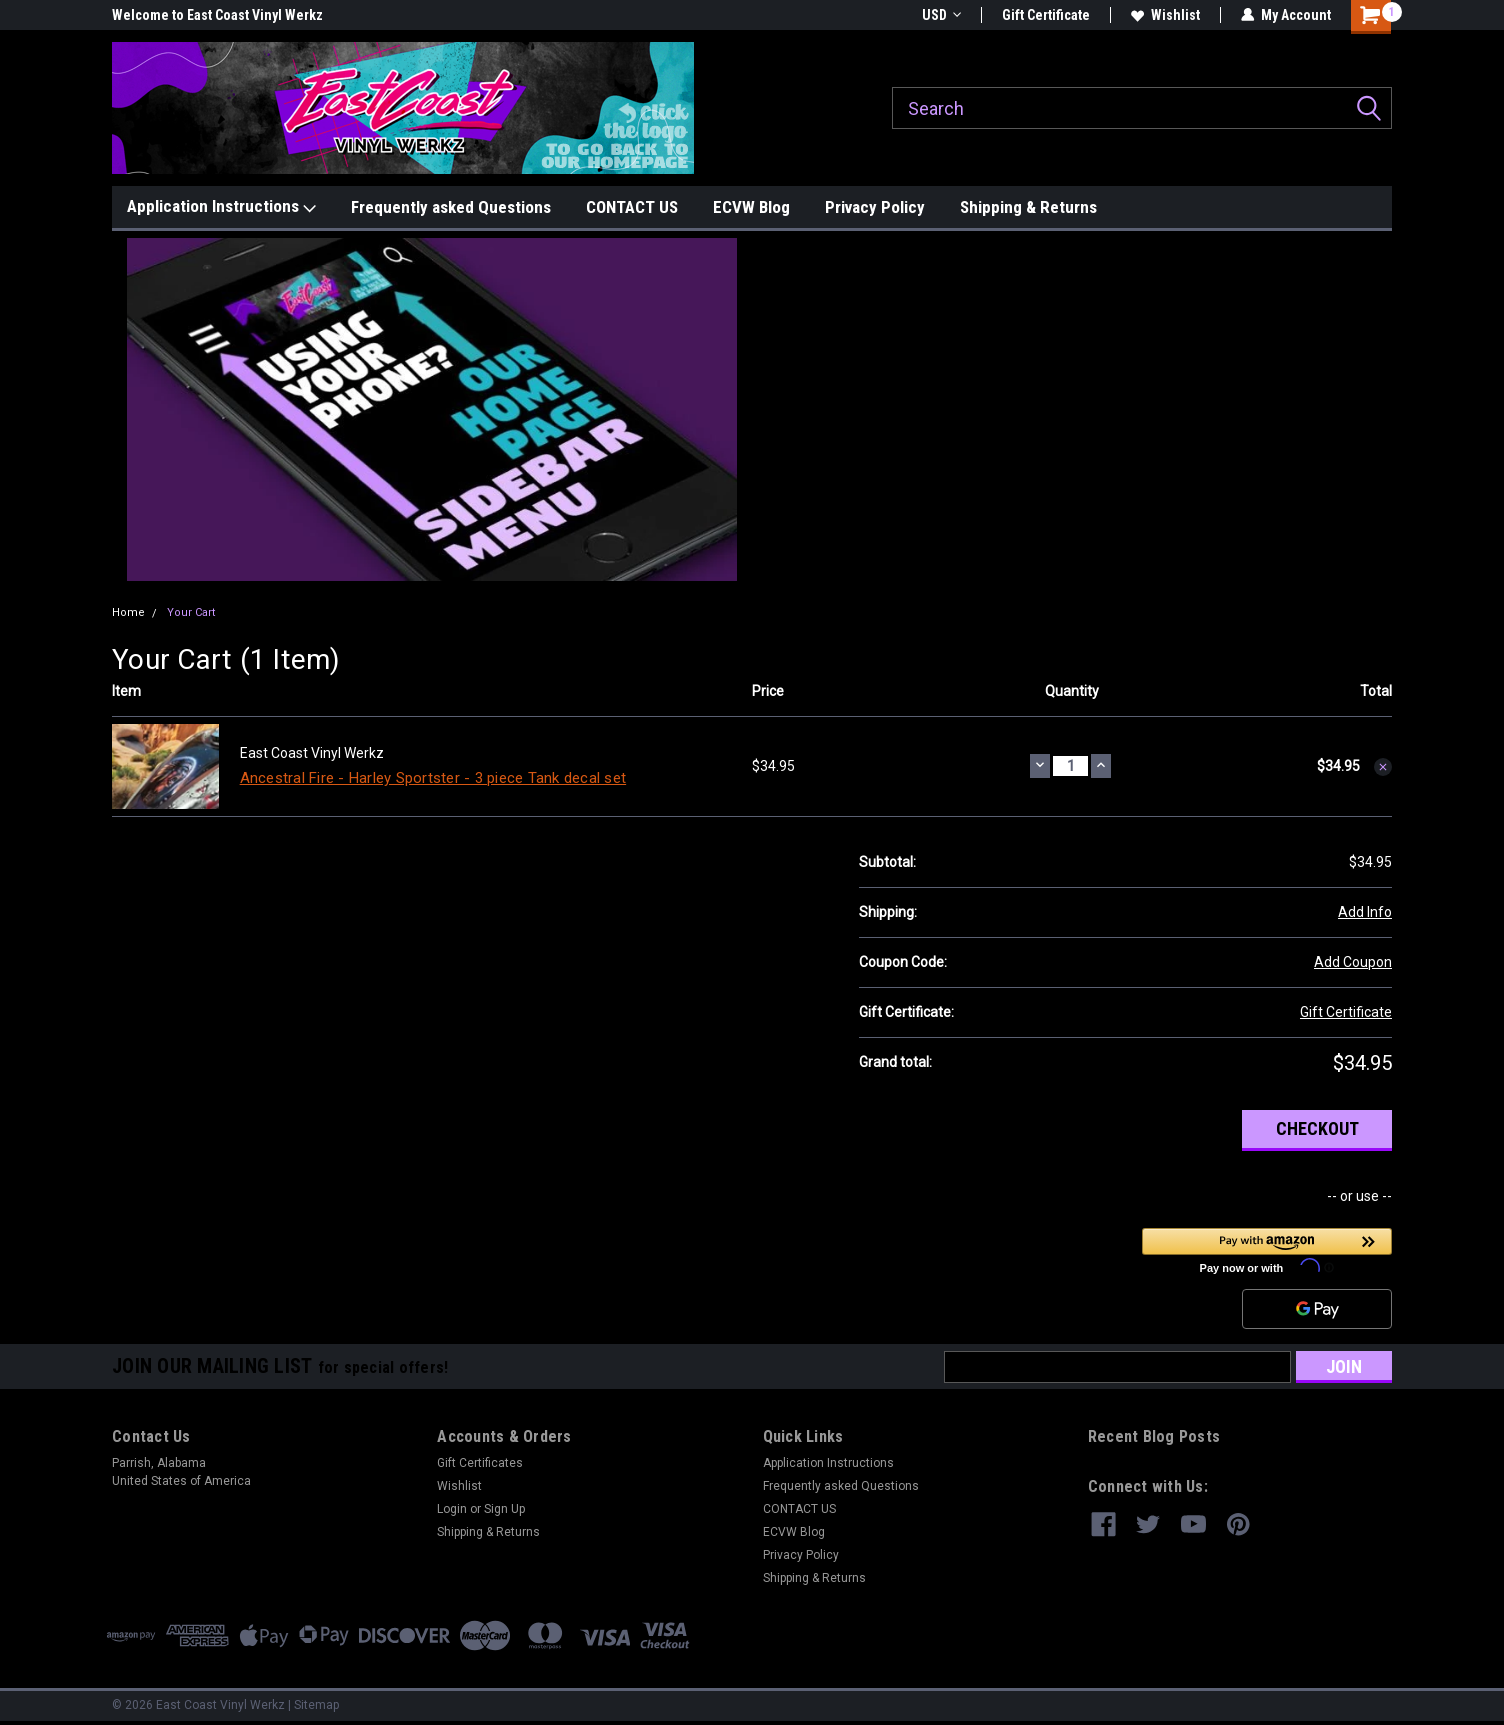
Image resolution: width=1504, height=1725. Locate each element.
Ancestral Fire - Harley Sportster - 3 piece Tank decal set (433, 778)
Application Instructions (221, 207)
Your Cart (191, 612)
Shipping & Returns (1028, 207)
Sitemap (316, 1705)
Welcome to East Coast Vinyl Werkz (217, 15)
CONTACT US (632, 207)
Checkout (1317, 1128)
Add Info (1365, 912)
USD (941, 15)
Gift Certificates (480, 1463)
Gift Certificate (1046, 15)
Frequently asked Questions (451, 207)
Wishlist (1165, 15)
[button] (432, 409)
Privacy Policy (875, 207)
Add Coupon (1353, 962)
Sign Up (504, 1509)
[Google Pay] (1317, 1309)
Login (452, 1509)
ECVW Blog (751, 207)
